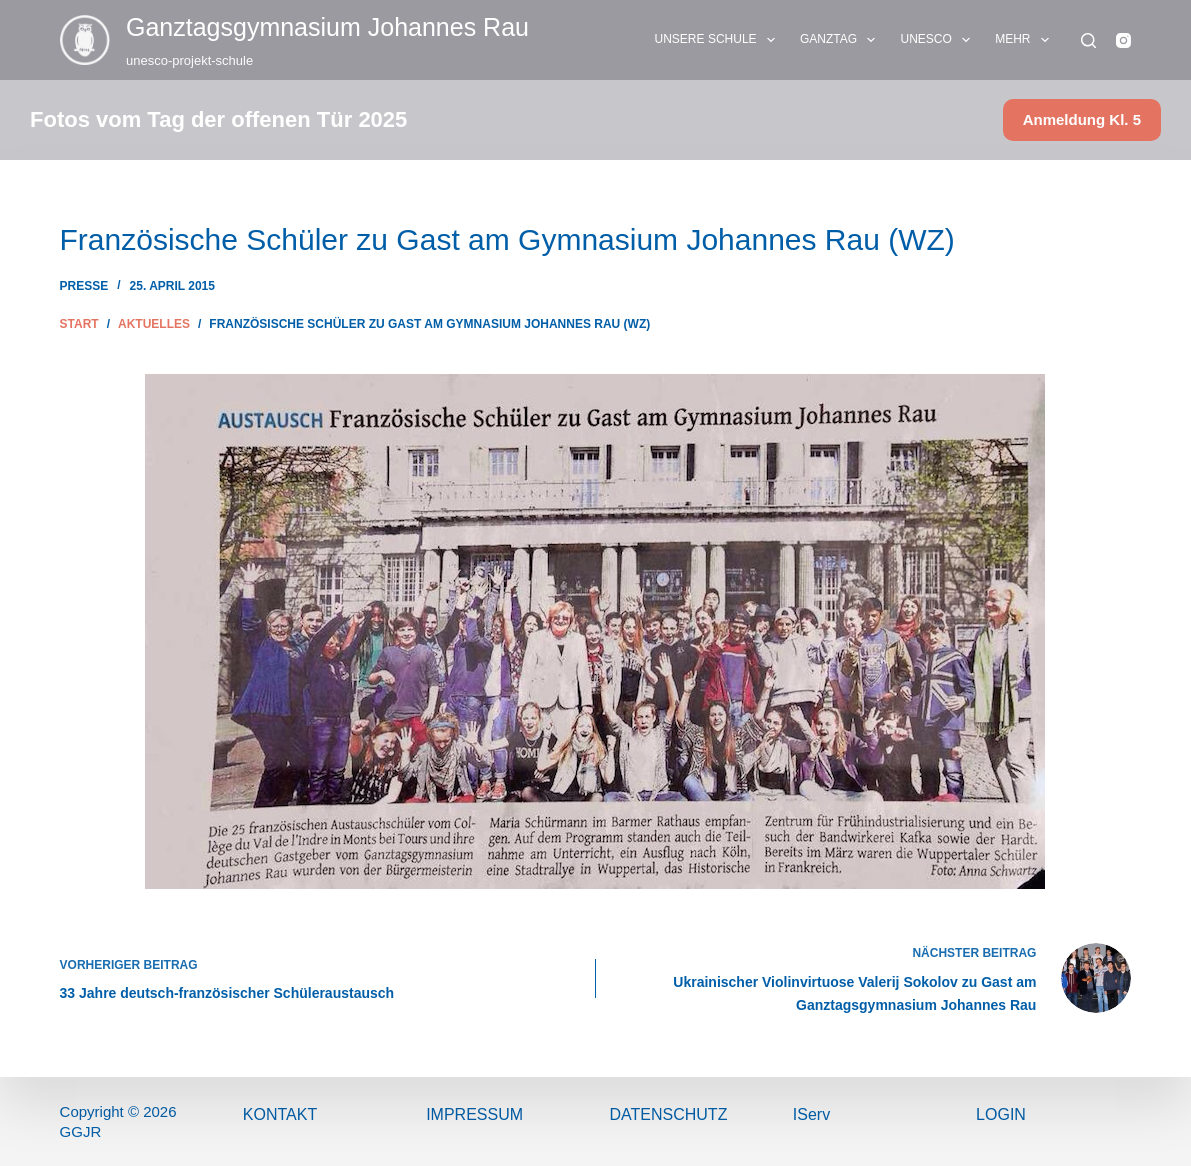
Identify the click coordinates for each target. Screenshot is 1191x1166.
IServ (811, 1114)
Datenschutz (668, 1114)
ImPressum (474, 1114)
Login (1001, 1114)
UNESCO (939, 40)
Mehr (1026, 40)
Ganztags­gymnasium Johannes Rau (327, 27)
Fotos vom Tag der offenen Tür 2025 (218, 119)
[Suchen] (1088, 40)
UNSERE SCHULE (719, 40)
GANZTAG (842, 40)
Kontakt (280, 1114)
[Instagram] (1123, 40)
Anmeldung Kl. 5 (1082, 119)
